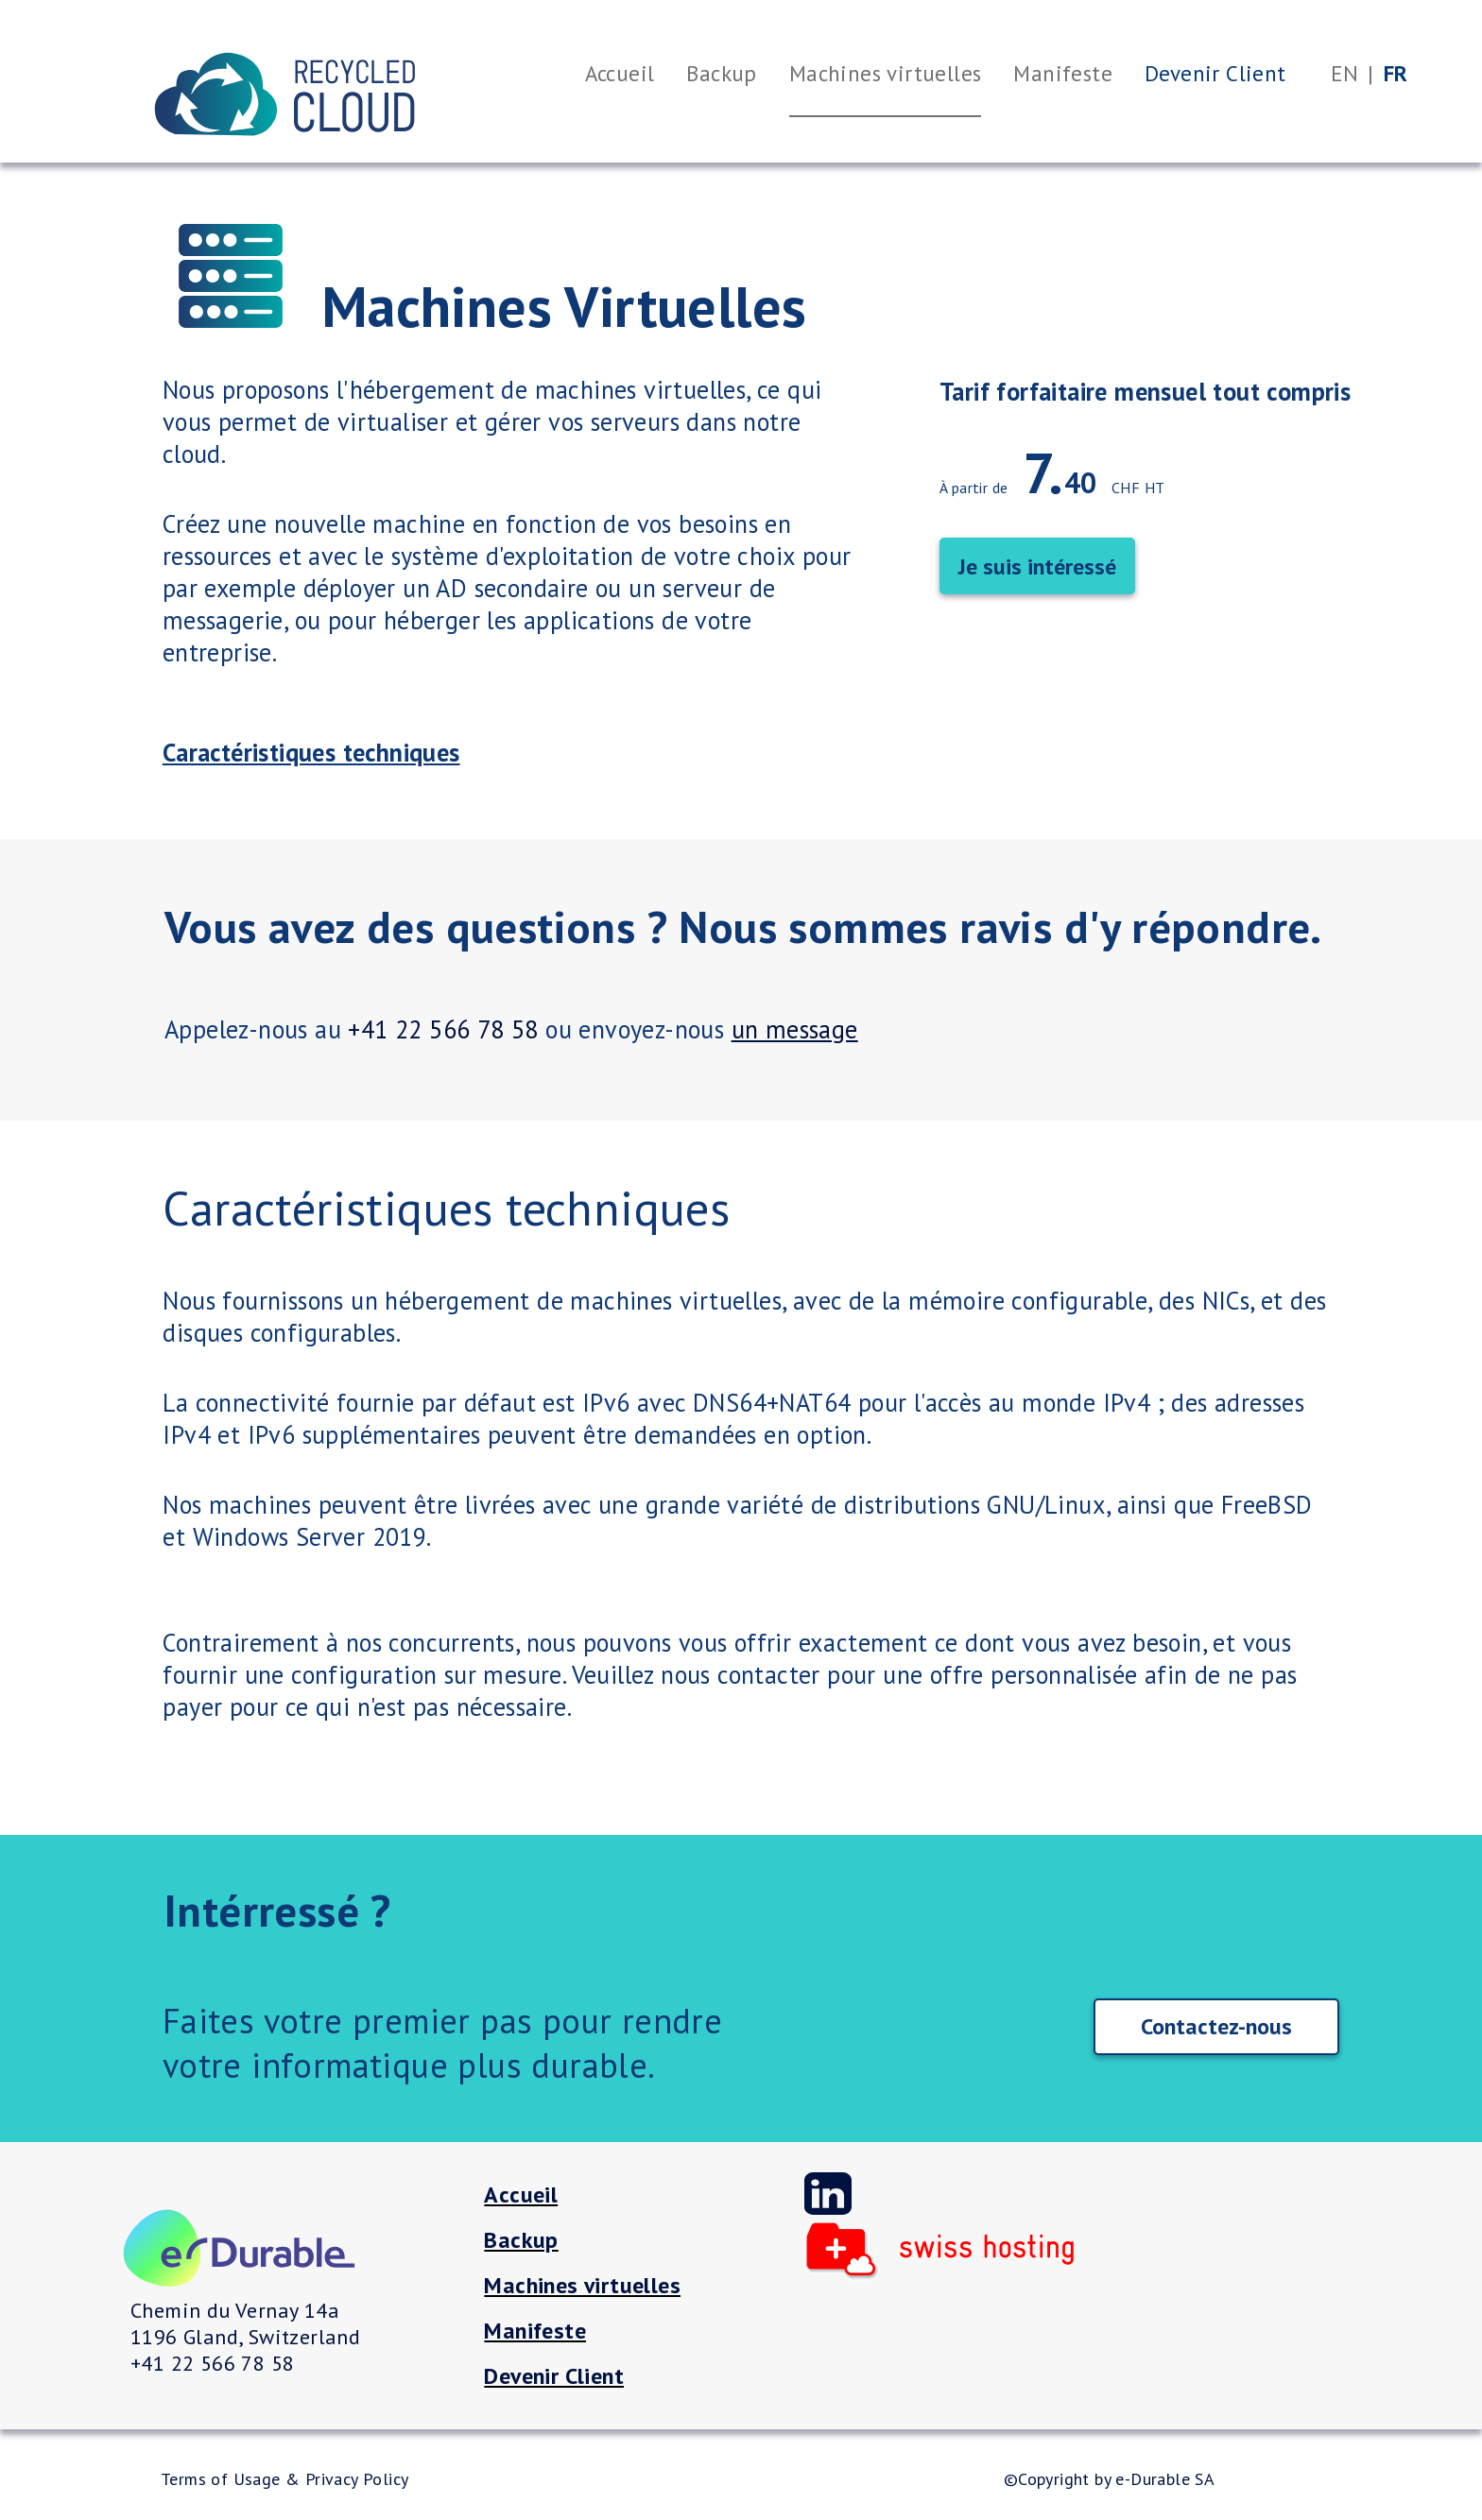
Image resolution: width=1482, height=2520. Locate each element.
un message (795, 1029)
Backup (521, 2239)
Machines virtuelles (582, 2285)
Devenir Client (554, 2376)
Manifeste (535, 2330)
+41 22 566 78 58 (443, 1029)
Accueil (521, 2194)
